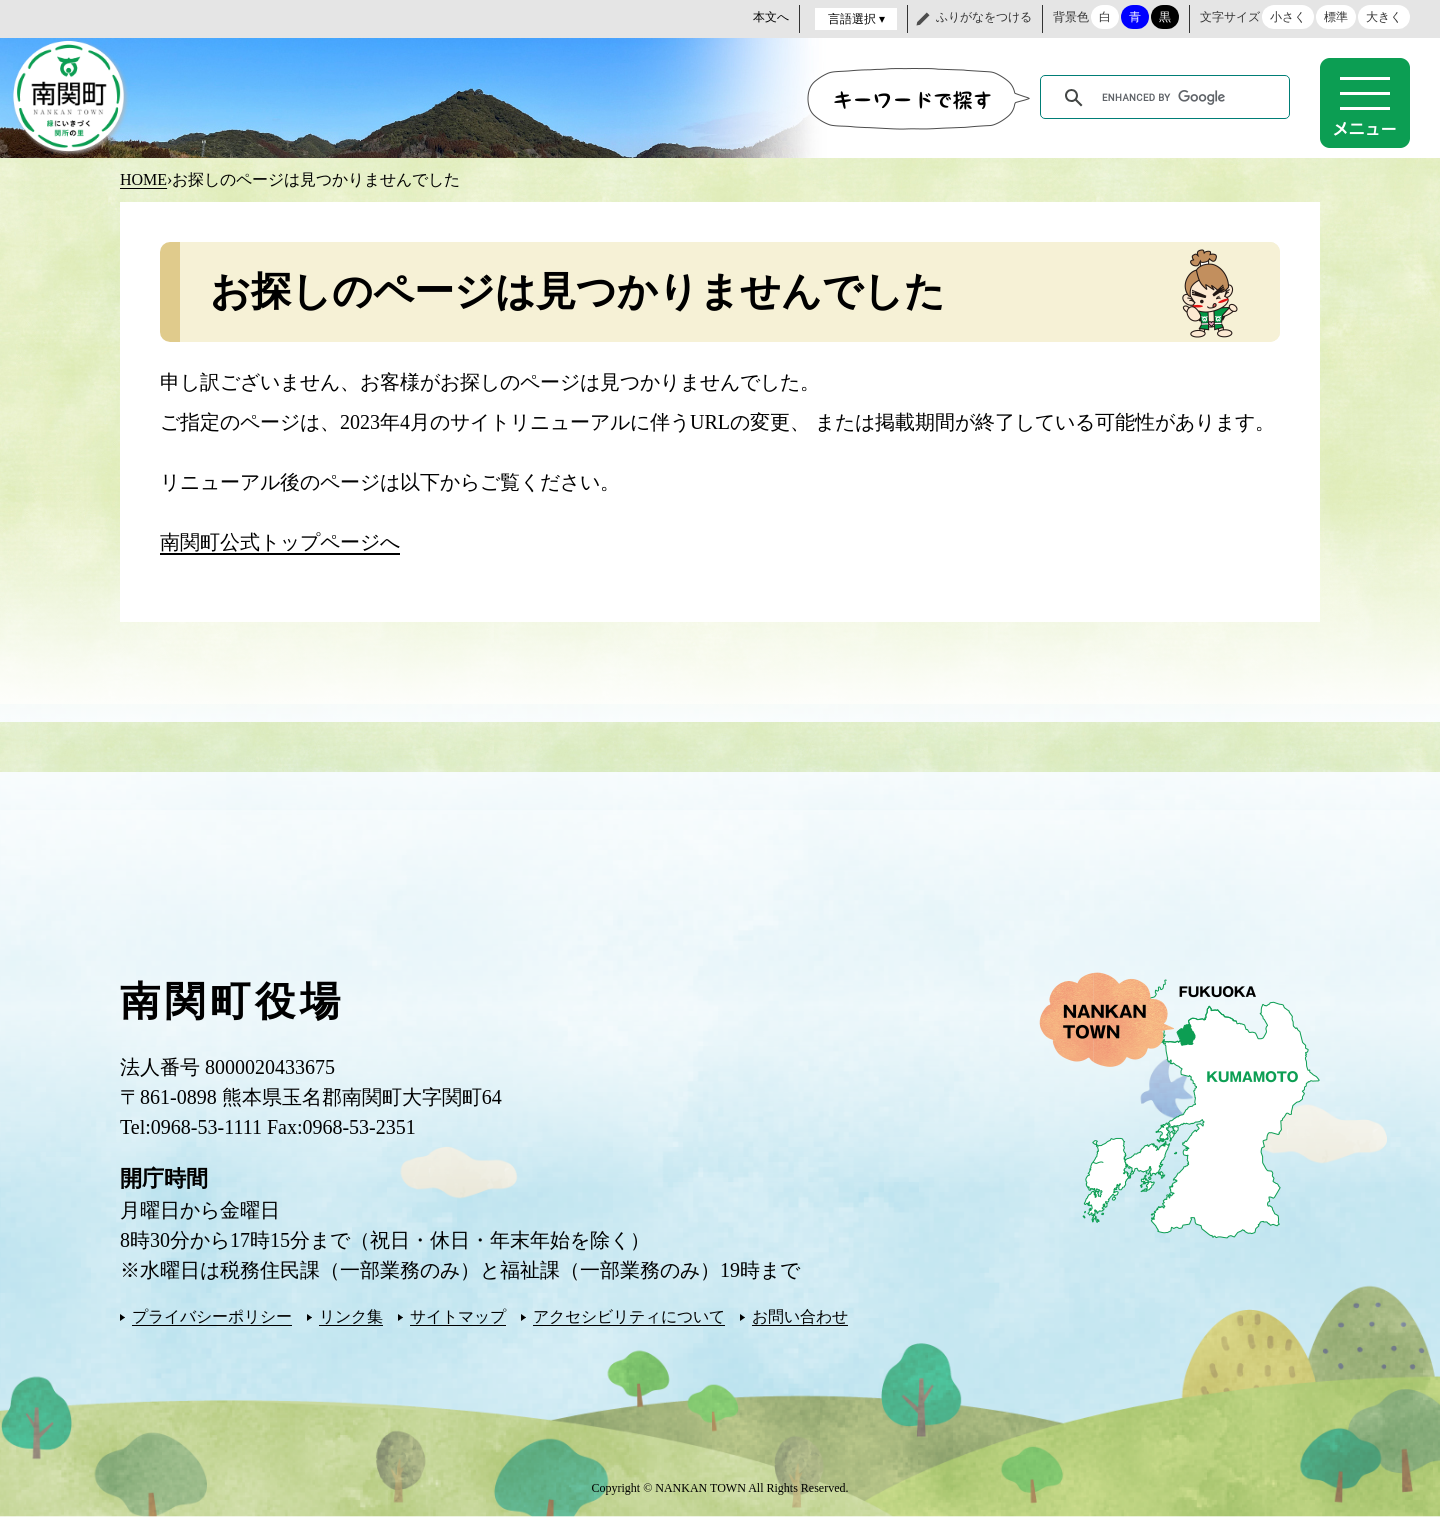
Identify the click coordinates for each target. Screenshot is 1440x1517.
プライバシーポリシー (212, 1316)
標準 (1336, 17)
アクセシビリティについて (629, 1316)
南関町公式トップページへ (280, 542)
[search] (1168, 98)
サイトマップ (458, 1316)
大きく (1384, 17)
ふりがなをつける (984, 17)
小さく (1288, 17)
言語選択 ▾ (856, 19)
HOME (143, 179)
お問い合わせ (800, 1316)
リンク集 (351, 1316)
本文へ (771, 17)
